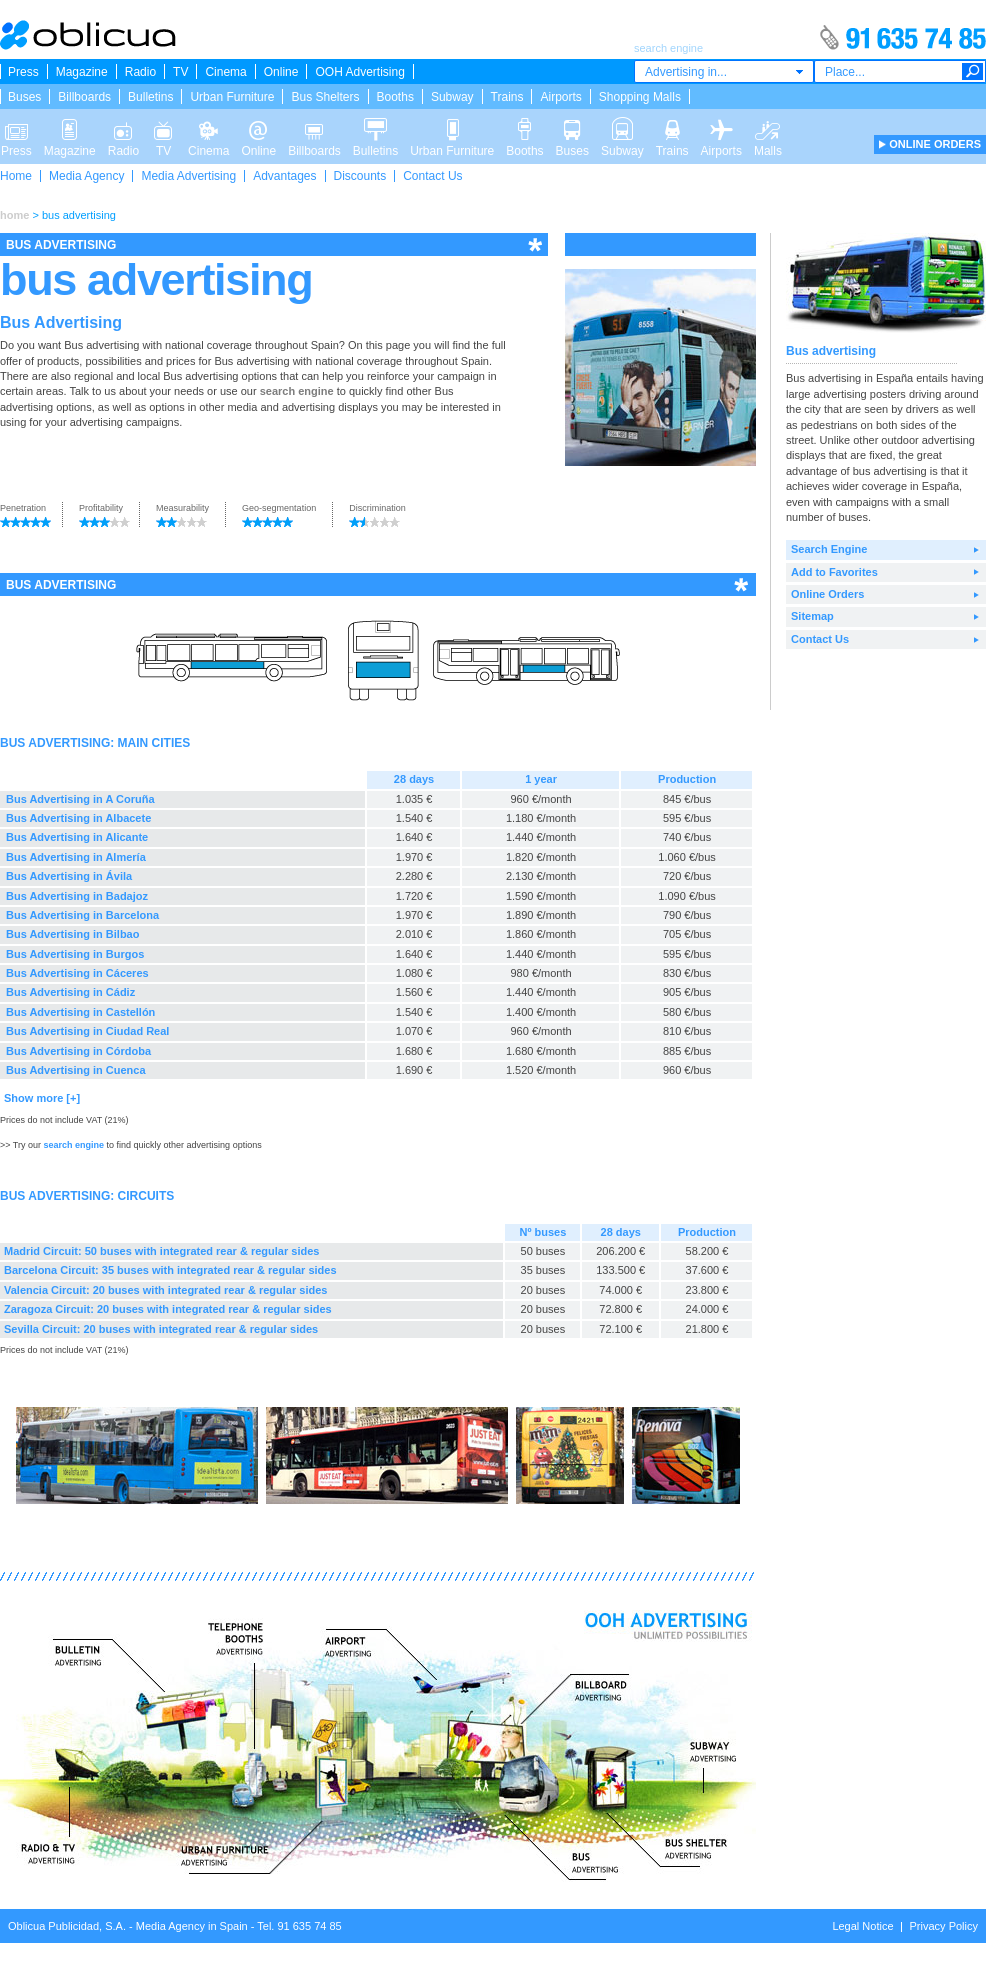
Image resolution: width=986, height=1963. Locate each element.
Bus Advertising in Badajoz (77, 896)
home (14, 215)
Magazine (82, 72)
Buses (24, 97)
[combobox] (724, 71)
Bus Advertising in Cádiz (70, 992)
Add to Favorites (834, 572)
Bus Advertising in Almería (76, 857)
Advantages (284, 176)
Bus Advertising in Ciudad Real (87, 1031)
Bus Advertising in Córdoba (78, 1051)
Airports (560, 97)
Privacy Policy (944, 1926)
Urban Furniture (232, 97)
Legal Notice (862, 1926)
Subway (452, 97)
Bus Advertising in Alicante (77, 837)
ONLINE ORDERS (935, 144)
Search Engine (829, 549)
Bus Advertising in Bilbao (72, 934)
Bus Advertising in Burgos (75, 954)
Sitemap (812, 616)
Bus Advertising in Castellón (80, 1012)
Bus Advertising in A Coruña (80, 799)
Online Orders (827, 594)
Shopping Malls (640, 97)
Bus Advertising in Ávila (69, 876)
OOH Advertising (359, 72)
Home (16, 176)
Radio (140, 72)
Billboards (84, 97)
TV (180, 72)
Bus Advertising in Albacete (78, 818)
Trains (507, 97)
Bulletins (150, 97)
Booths (395, 97)
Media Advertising (188, 176)
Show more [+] (42, 1098)
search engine (297, 391)
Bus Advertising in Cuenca (76, 1070)
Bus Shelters (325, 97)
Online (281, 72)
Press (23, 72)
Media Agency (86, 176)
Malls (768, 128)
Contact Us (432, 176)
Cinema (225, 72)
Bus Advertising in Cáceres (77, 973)
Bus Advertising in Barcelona (82, 915)
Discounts (360, 176)
